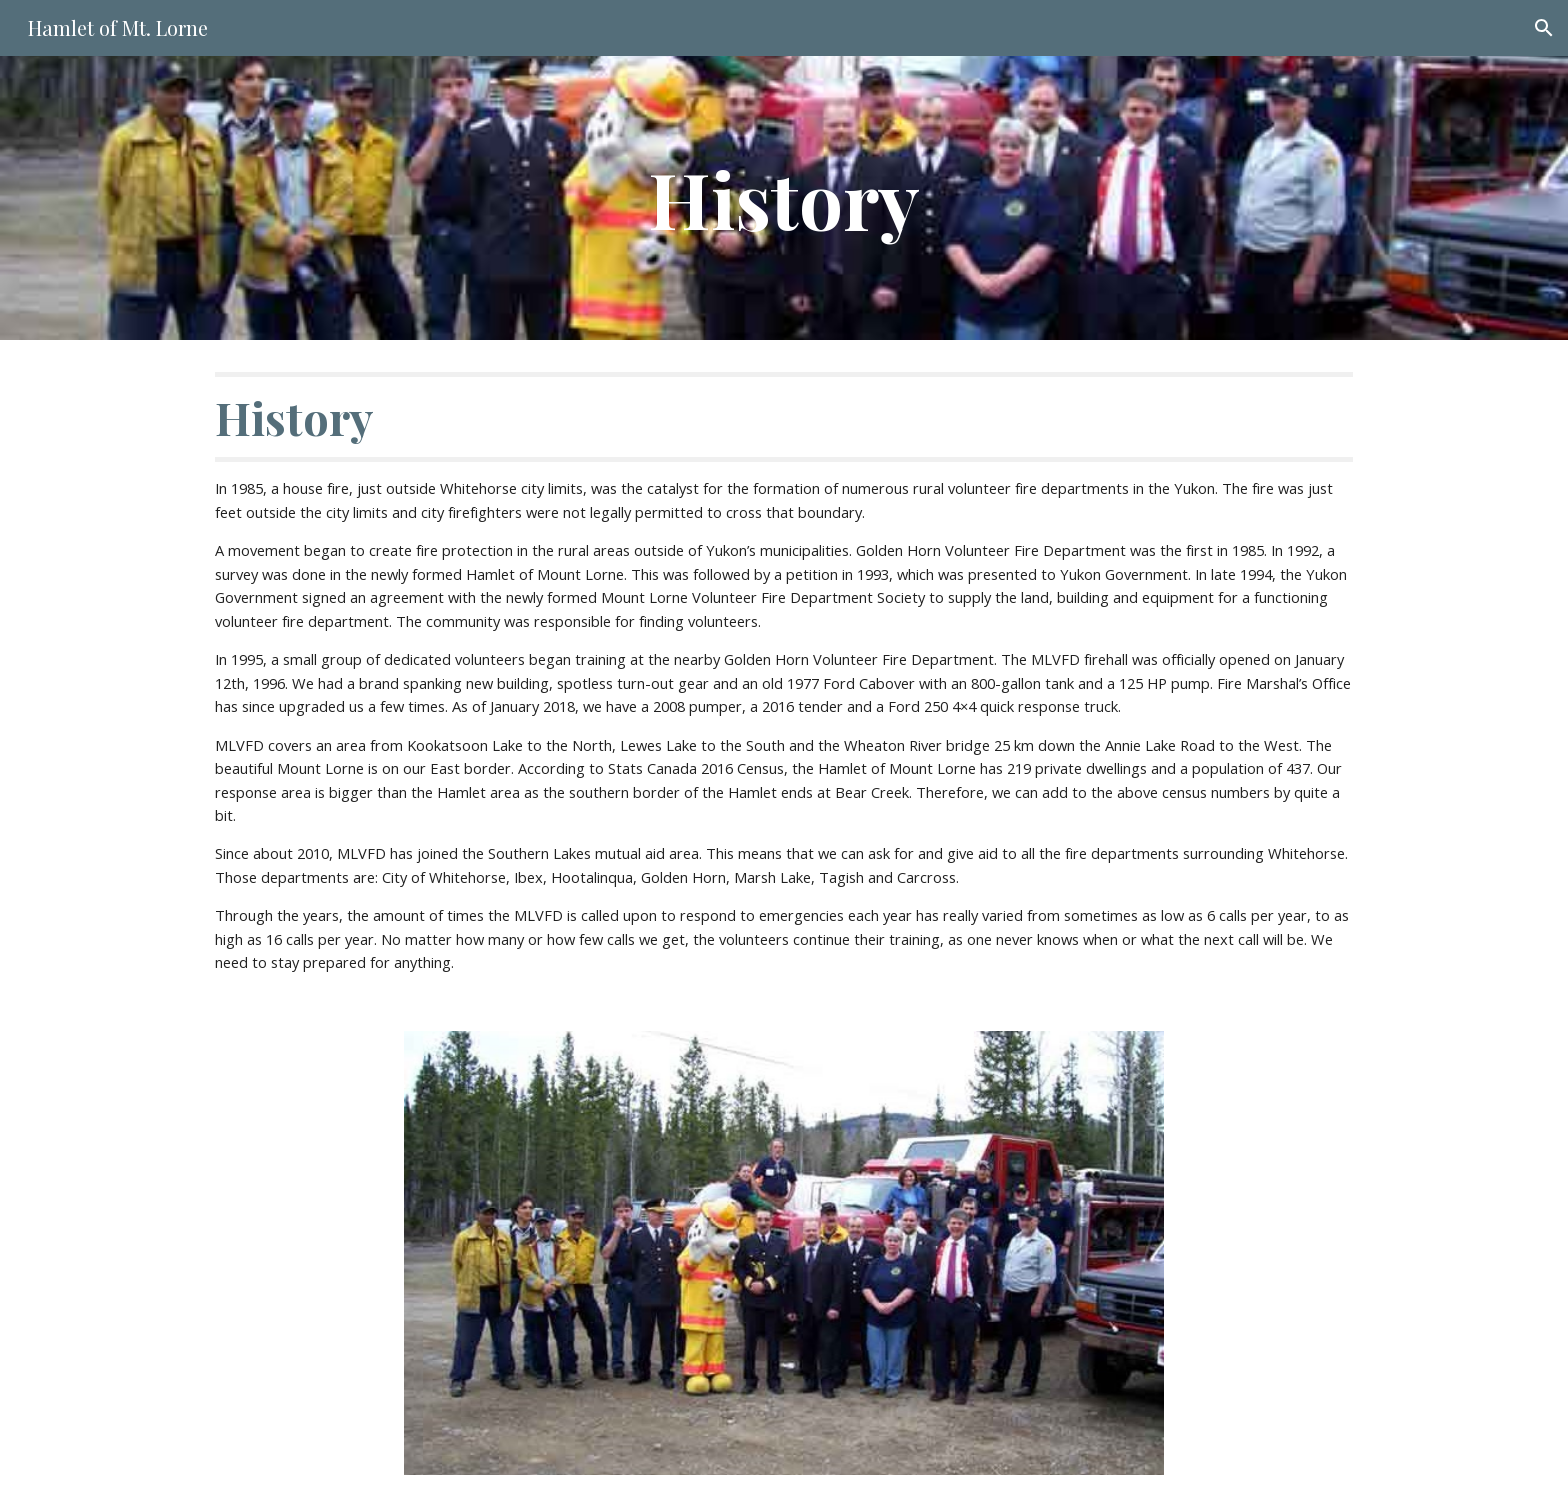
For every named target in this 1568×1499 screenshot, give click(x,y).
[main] (784, 198)
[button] (1544, 28)
